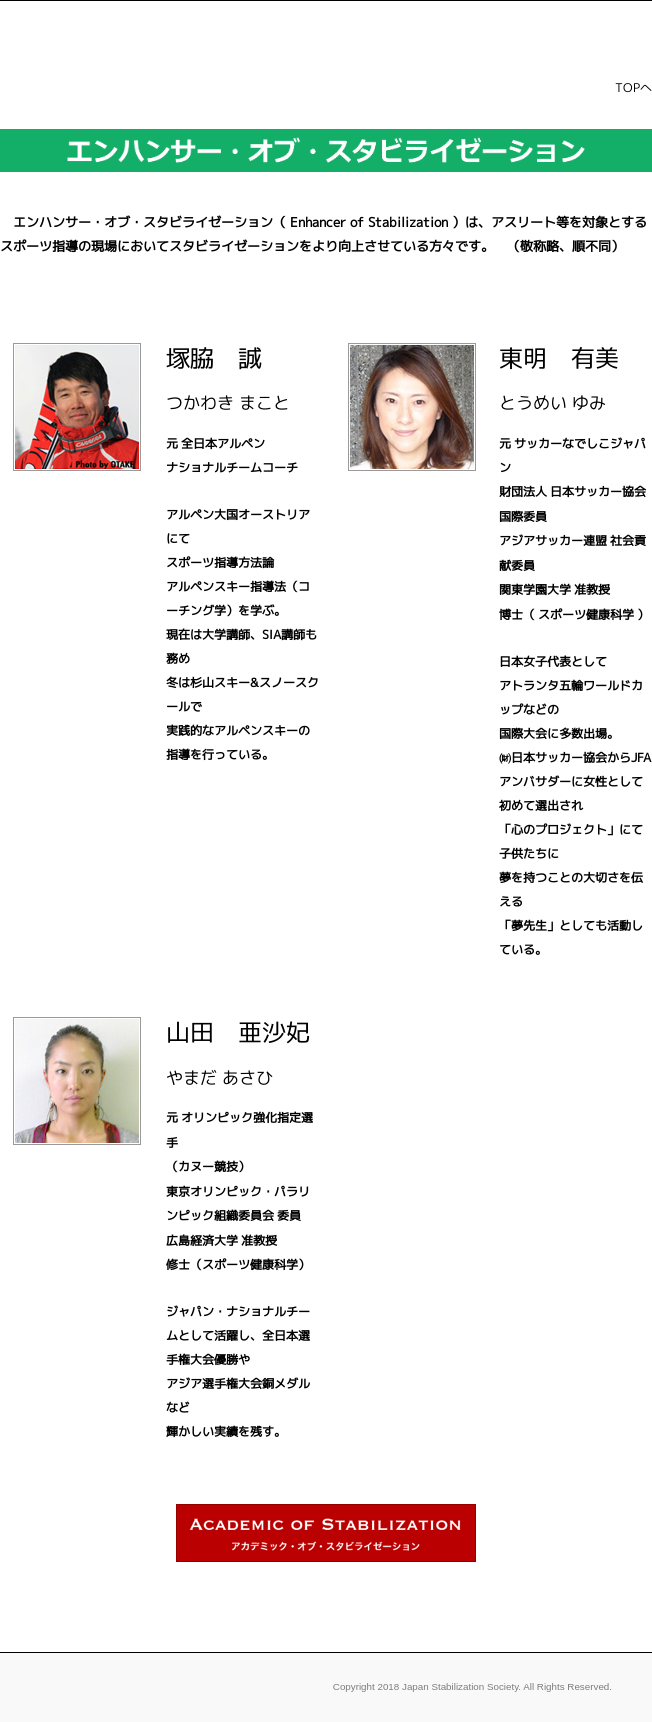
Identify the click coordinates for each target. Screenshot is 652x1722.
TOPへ (633, 87)
